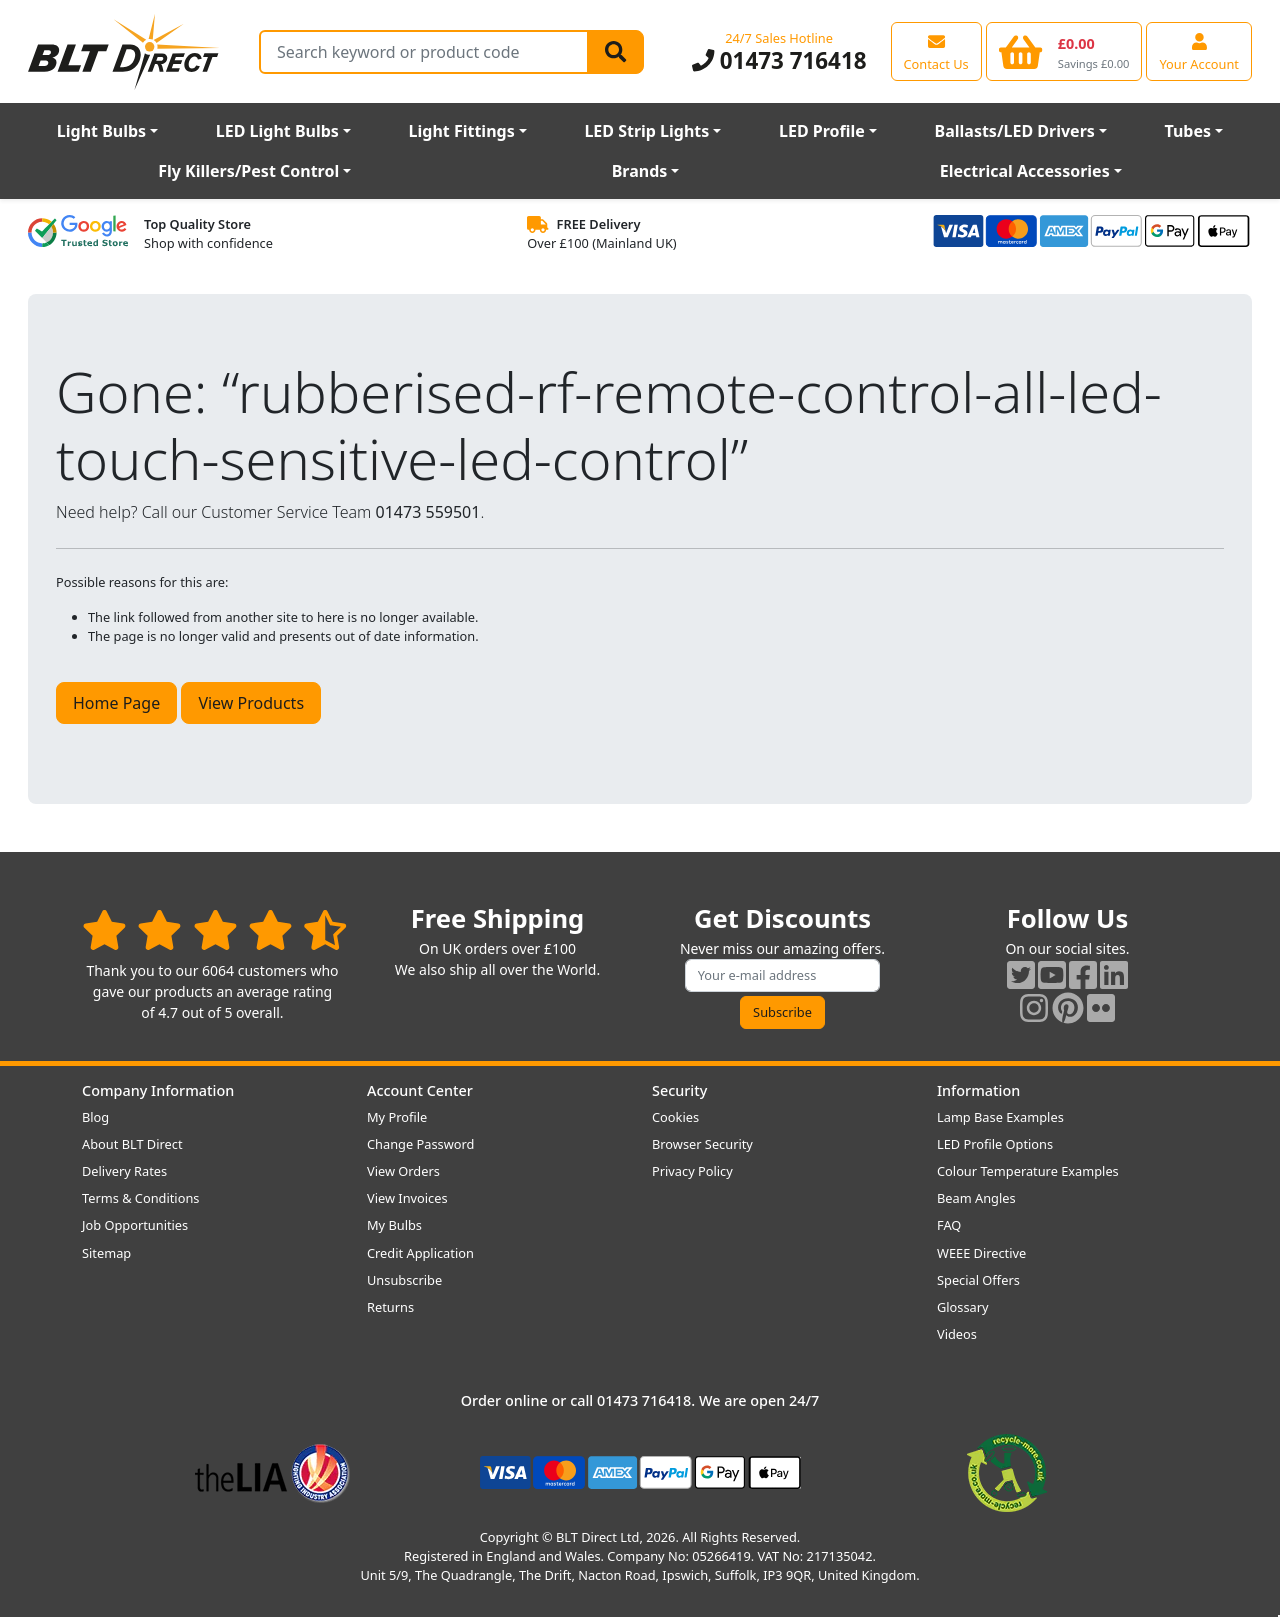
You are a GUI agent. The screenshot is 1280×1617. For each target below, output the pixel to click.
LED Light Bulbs (277, 131)
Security (679, 1090)
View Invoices (407, 1198)
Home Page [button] (116, 703)
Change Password (420, 1144)
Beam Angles (976, 1198)
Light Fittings (462, 131)
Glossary (963, 1307)
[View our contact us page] (936, 51)
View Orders (403, 1171)
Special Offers (978, 1280)
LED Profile (822, 131)
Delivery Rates (124, 1171)
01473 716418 (779, 60)
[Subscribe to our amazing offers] (783, 975)
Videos (957, 1334)
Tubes (1188, 131)
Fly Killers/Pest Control (248, 171)
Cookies (675, 1117)
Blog (95, 1117)
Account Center (420, 1090)
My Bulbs (394, 1225)
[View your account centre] (1199, 51)
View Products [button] (251, 703)
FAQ (949, 1225)
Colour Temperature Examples (1028, 1171)
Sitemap (106, 1253)
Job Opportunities (135, 1225)
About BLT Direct (132, 1144)
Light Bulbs (101, 131)
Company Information (158, 1090)
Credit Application (420, 1253)
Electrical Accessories (1025, 171)
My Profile (397, 1117)
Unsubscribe (404, 1280)
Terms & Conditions (140, 1198)
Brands (640, 171)
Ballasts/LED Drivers (1015, 131)
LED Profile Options (995, 1144)
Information (978, 1090)
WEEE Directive (981, 1253)
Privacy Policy (692, 1171)
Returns (390, 1307)
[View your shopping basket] (1064, 51)
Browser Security (702, 1144)
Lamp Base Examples (1000, 1117)
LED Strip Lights (646, 131)
